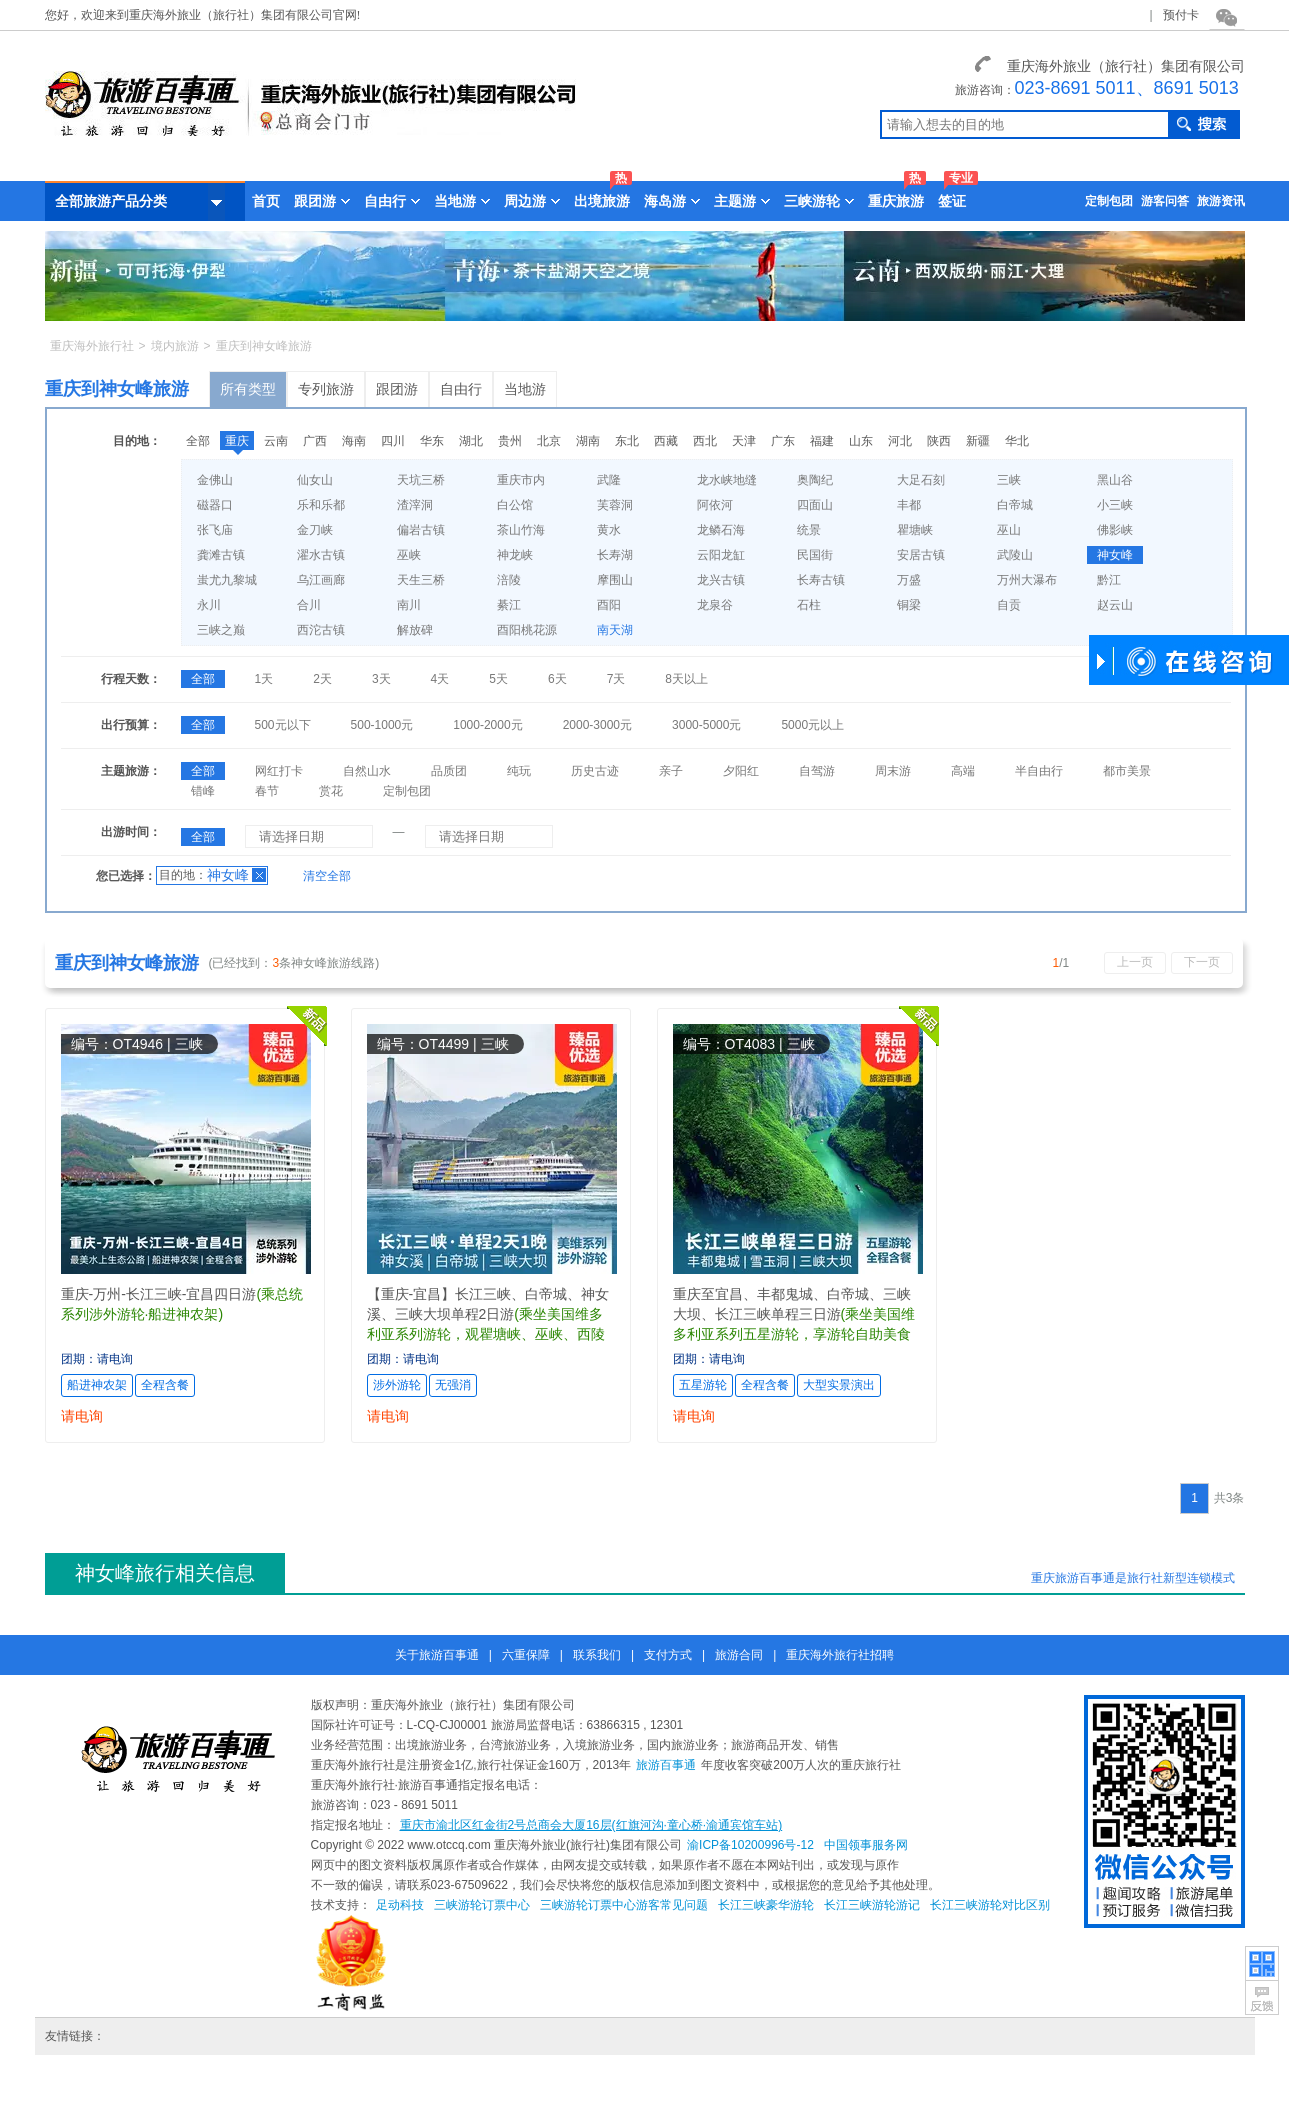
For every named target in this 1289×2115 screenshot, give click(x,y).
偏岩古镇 (421, 530)
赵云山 (1115, 605)
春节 (267, 791)
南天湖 (615, 630)
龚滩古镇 (221, 555)
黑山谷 (1115, 480)
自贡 (1009, 605)
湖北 (471, 441)
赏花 (331, 791)
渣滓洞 (415, 505)
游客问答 (1165, 201)
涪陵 (509, 580)
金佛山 (215, 480)
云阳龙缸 (721, 555)
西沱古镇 (321, 630)
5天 (498, 679)
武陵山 (1015, 555)
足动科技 (400, 1905)
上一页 (1135, 962)
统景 (809, 530)
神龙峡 (515, 555)
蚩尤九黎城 (227, 580)
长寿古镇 (821, 580)
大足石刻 (921, 480)
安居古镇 (921, 555)
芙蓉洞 (615, 505)
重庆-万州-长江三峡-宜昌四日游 (159, 1294)
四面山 (815, 505)
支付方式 (668, 1655)
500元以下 (283, 725)
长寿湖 (615, 555)
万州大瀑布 (1027, 580)
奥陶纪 (815, 480)
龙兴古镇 (721, 580)
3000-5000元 (706, 725)
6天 (557, 679)
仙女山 (315, 480)
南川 (409, 605)
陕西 (939, 441)
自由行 (461, 389)
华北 (1017, 441)
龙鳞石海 (721, 530)
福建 (822, 441)
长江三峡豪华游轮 (766, 1905)
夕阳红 (741, 771)
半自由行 (1039, 771)
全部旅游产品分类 (140, 202)
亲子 (671, 771)
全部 (198, 441)
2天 (322, 679)
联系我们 (597, 1655)
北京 (549, 441)
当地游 (525, 389)
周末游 (893, 771)
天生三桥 (421, 580)
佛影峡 (1115, 530)
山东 (861, 441)
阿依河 (715, 505)
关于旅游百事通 (437, 1655)
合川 (309, 605)
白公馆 (515, 505)
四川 (393, 441)
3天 (381, 679)
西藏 (666, 441)
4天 (440, 679)
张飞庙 (215, 530)
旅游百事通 (666, 1765)
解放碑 (415, 630)
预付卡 (1181, 15)
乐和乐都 (321, 505)
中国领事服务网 (866, 1845)
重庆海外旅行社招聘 (840, 1655)
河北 (900, 441)
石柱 (809, 605)
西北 (705, 441)
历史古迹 (595, 771)
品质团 (449, 771)
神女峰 (1115, 555)
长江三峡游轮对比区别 (990, 1905)
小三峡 (1115, 505)
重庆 (237, 441)
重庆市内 (521, 480)
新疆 (978, 441)
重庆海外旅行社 (92, 346)
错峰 (203, 791)
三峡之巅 (221, 630)
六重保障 (526, 1655)
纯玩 (519, 771)
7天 (616, 679)
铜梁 (909, 605)
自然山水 (367, 771)
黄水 (609, 530)
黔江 (1109, 580)
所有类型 (248, 389)
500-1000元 (382, 725)
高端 (963, 771)
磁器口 (215, 505)
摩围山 (615, 580)
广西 (315, 441)
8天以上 (686, 679)
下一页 (1202, 962)
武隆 (609, 480)
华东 (432, 441)
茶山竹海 (521, 530)
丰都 (909, 505)
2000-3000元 (597, 725)
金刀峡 (315, 530)
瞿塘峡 (915, 530)
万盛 (909, 580)
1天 (264, 679)
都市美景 (1127, 771)
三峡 (1009, 480)
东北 (627, 441)
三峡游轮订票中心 (482, 1905)
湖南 (588, 441)
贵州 (510, 441)
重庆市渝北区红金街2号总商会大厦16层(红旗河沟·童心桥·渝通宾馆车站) (591, 1825)
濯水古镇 (321, 555)
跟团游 (397, 389)
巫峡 (409, 555)
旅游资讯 (1221, 201)
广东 (783, 441)
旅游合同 (739, 1655)
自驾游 (817, 771)
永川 (209, 605)
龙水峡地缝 (727, 480)
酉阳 (609, 605)
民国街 (815, 555)
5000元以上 (812, 725)
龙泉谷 (715, 605)
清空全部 (327, 876)
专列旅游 (326, 389)
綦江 (509, 605)
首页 (266, 201)
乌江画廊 (321, 580)
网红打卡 (279, 771)
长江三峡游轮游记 (872, 1905)
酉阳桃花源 (527, 630)
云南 (276, 441)
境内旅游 (175, 346)
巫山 (1009, 530)
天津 (744, 441)
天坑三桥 (421, 480)
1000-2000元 (487, 725)
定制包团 (1109, 201)
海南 (354, 441)
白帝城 (1015, 505)
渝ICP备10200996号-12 (750, 1845)
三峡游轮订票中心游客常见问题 (624, 1905)
